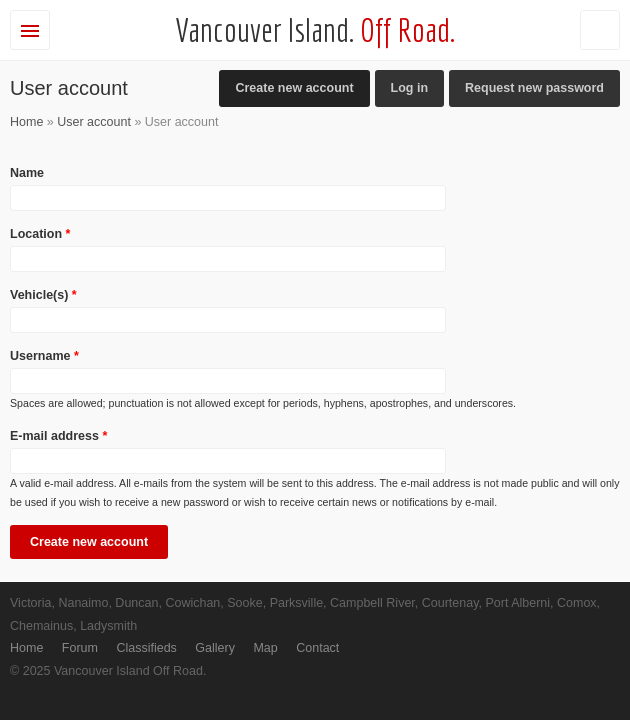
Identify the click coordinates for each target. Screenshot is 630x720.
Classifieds (146, 648)
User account (94, 122)
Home (26, 122)
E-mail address (58, 436)
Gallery (215, 648)
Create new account (302, 85)
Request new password (534, 88)
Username (44, 356)
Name (27, 173)
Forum (80, 648)
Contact (317, 648)
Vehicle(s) (43, 295)
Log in (410, 88)
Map (265, 648)
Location (40, 234)
